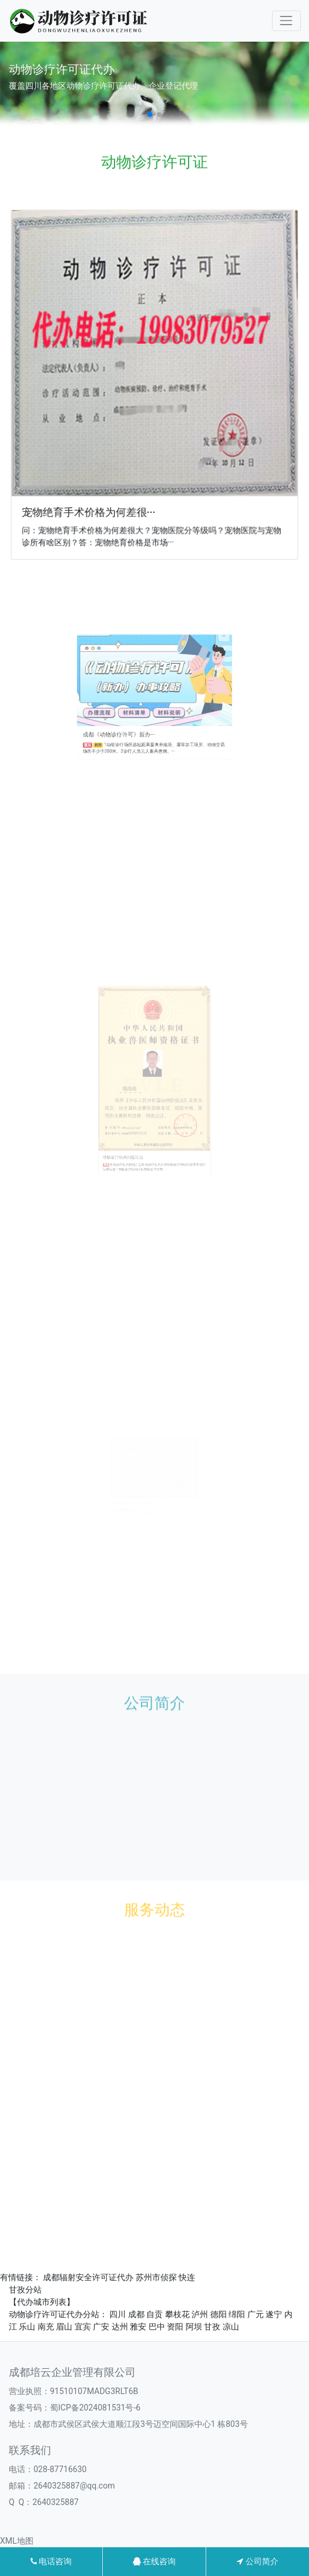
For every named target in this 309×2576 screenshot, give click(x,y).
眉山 (64, 2326)
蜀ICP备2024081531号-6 (95, 2407)
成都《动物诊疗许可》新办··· (133, 720)
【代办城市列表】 (42, 2302)
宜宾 (83, 2326)
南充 (46, 2326)
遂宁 (274, 2314)
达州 (120, 2326)
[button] (149, 114)
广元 (255, 2314)
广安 (101, 2326)
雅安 (138, 2326)
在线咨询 (154, 2561)
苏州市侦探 (156, 2277)
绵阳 (237, 2314)
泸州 (200, 2314)
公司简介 (257, 2561)
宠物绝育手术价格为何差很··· (91, 506)
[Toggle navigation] (286, 21)
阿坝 (194, 2326)
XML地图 (16, 2540)
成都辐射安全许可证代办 (88, 2277)
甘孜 (212, 2326)
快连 (187, 2277)
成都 (136, 2314)
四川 (117, 2314)
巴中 (157, 2326)
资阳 (175, 2326)
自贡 (154, 2314)
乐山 (27, 2326)
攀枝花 (177, 2314)
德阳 (218, 2314)
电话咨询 (51, 2561)
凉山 (231, 2326)
